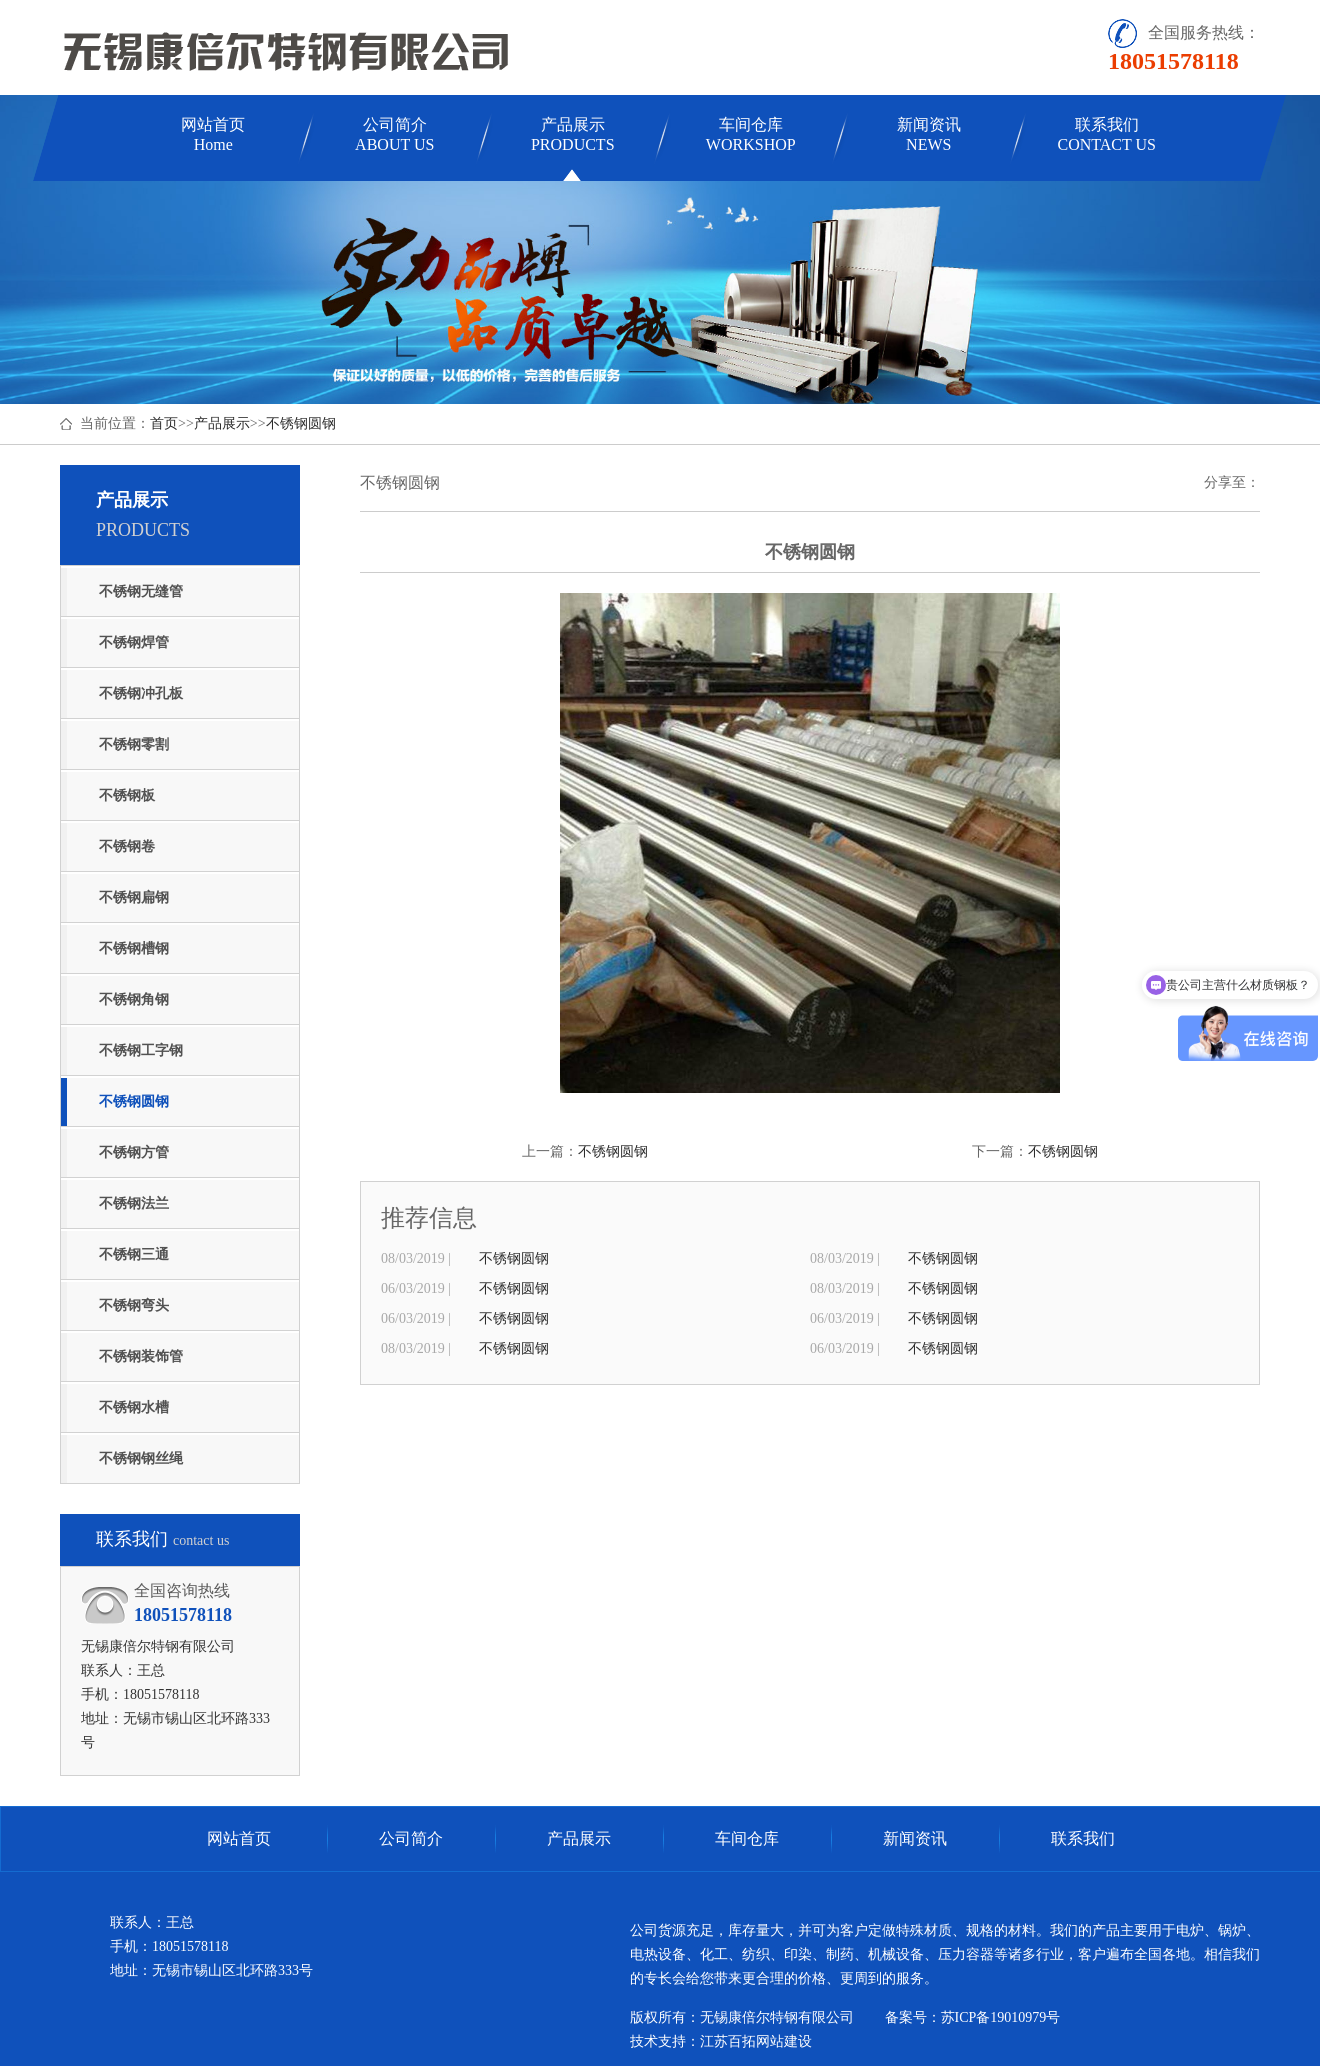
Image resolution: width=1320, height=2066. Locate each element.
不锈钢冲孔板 (141, 693)
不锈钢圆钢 (301, 423)
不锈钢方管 (134, 1152)
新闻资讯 (929, 134)
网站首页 (213, 134)
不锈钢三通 (134, 1254)
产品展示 (573, 134)
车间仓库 (751, 134)
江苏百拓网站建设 (756, 2041)
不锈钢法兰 (134, 1203)
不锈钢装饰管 (141, 1356)
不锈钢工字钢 (141, 1050)
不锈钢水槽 (134, 1407)
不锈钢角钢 (134, 999)
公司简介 (394, 134)
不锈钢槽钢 (134, 948)
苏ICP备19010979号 (1001, 2017)
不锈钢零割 (134, 744)
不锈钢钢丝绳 (141, 1458)
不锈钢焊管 (134, 642)
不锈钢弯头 (134, 1305)
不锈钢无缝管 (141, 591)
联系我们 (1107, 134)
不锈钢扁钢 (134, 897)
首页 (164, 423)
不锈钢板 (127, 795)
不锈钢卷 (127, 846)
